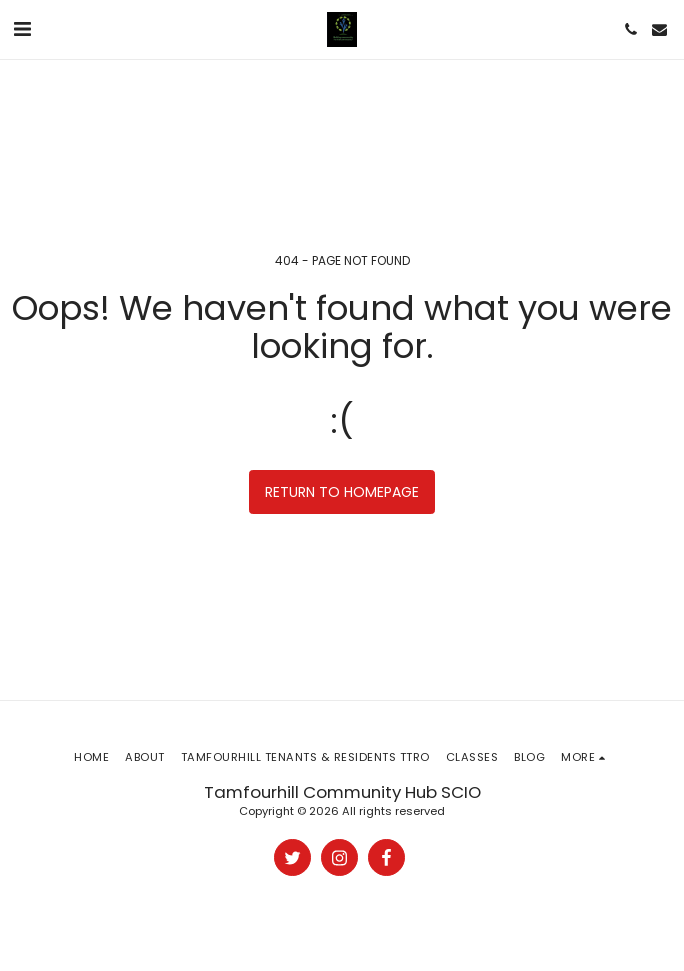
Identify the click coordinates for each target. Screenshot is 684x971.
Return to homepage (342, 492)
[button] (22, 29)
